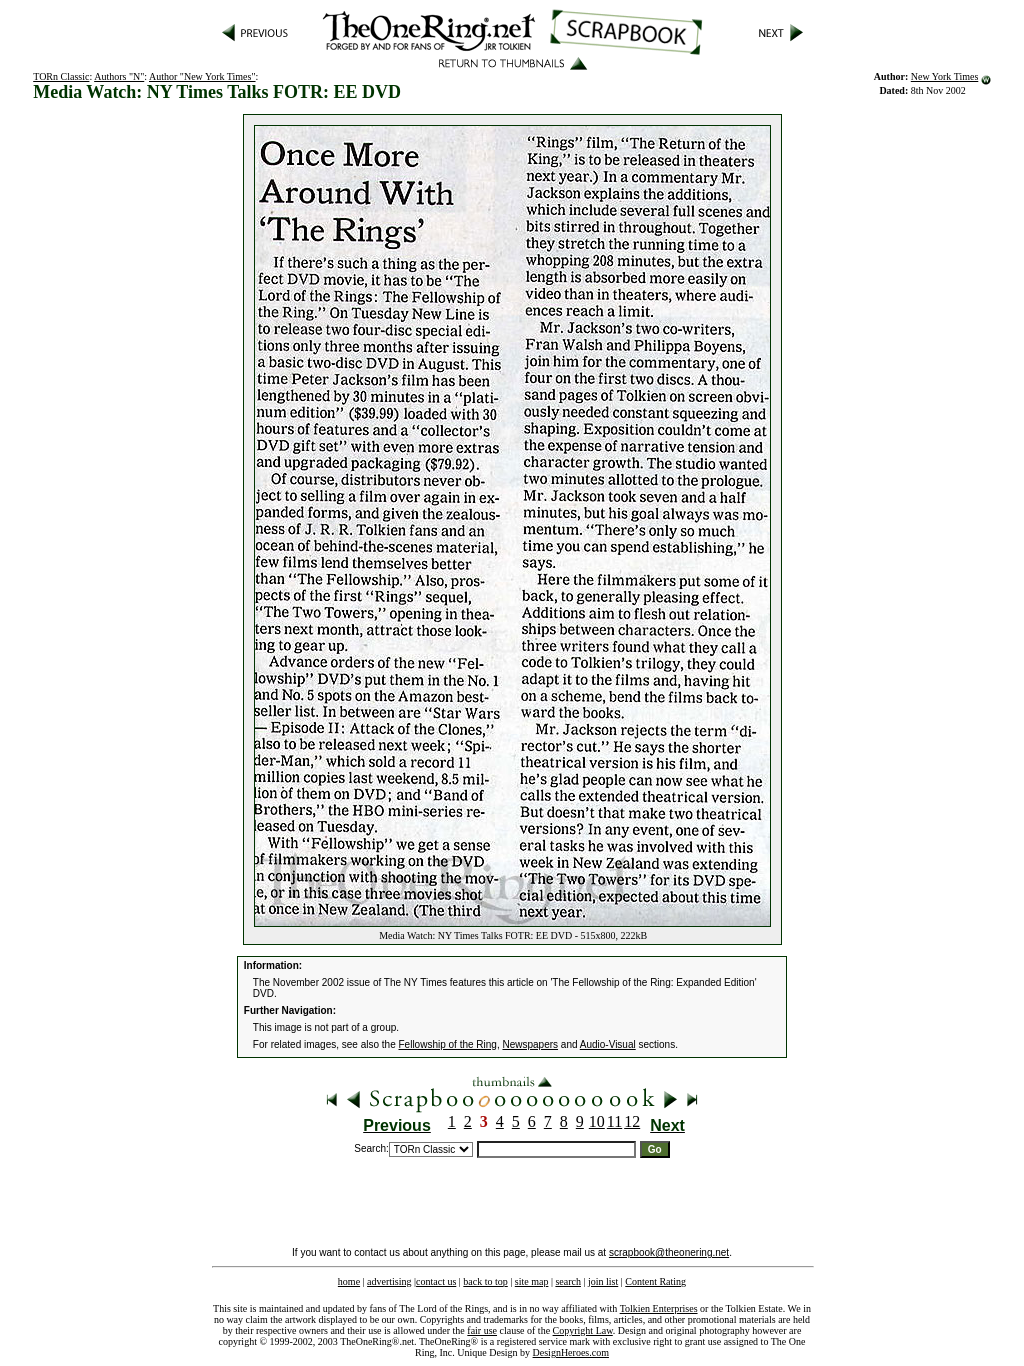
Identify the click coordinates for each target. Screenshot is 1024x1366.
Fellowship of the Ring (448, 1044)
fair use (482, 1330)
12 (632, 1121)
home (349, 1281)
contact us (436, 1281)
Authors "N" (119, 76)
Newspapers (530, 1044)
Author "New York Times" (202, 76)
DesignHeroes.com (571, 1352)
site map (532, 1281)
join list (603, 1281)
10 (597, 1121)
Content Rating (655, 1281)
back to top (485, 1281)
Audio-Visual (608, 1044)
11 (614, 1121)
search (568, 1281)
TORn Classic (61, 76)
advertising (389, 1281)
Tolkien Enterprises (659, 1308)
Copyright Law (583, 1330)
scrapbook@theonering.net (669, 1252)
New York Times (945, 76)
